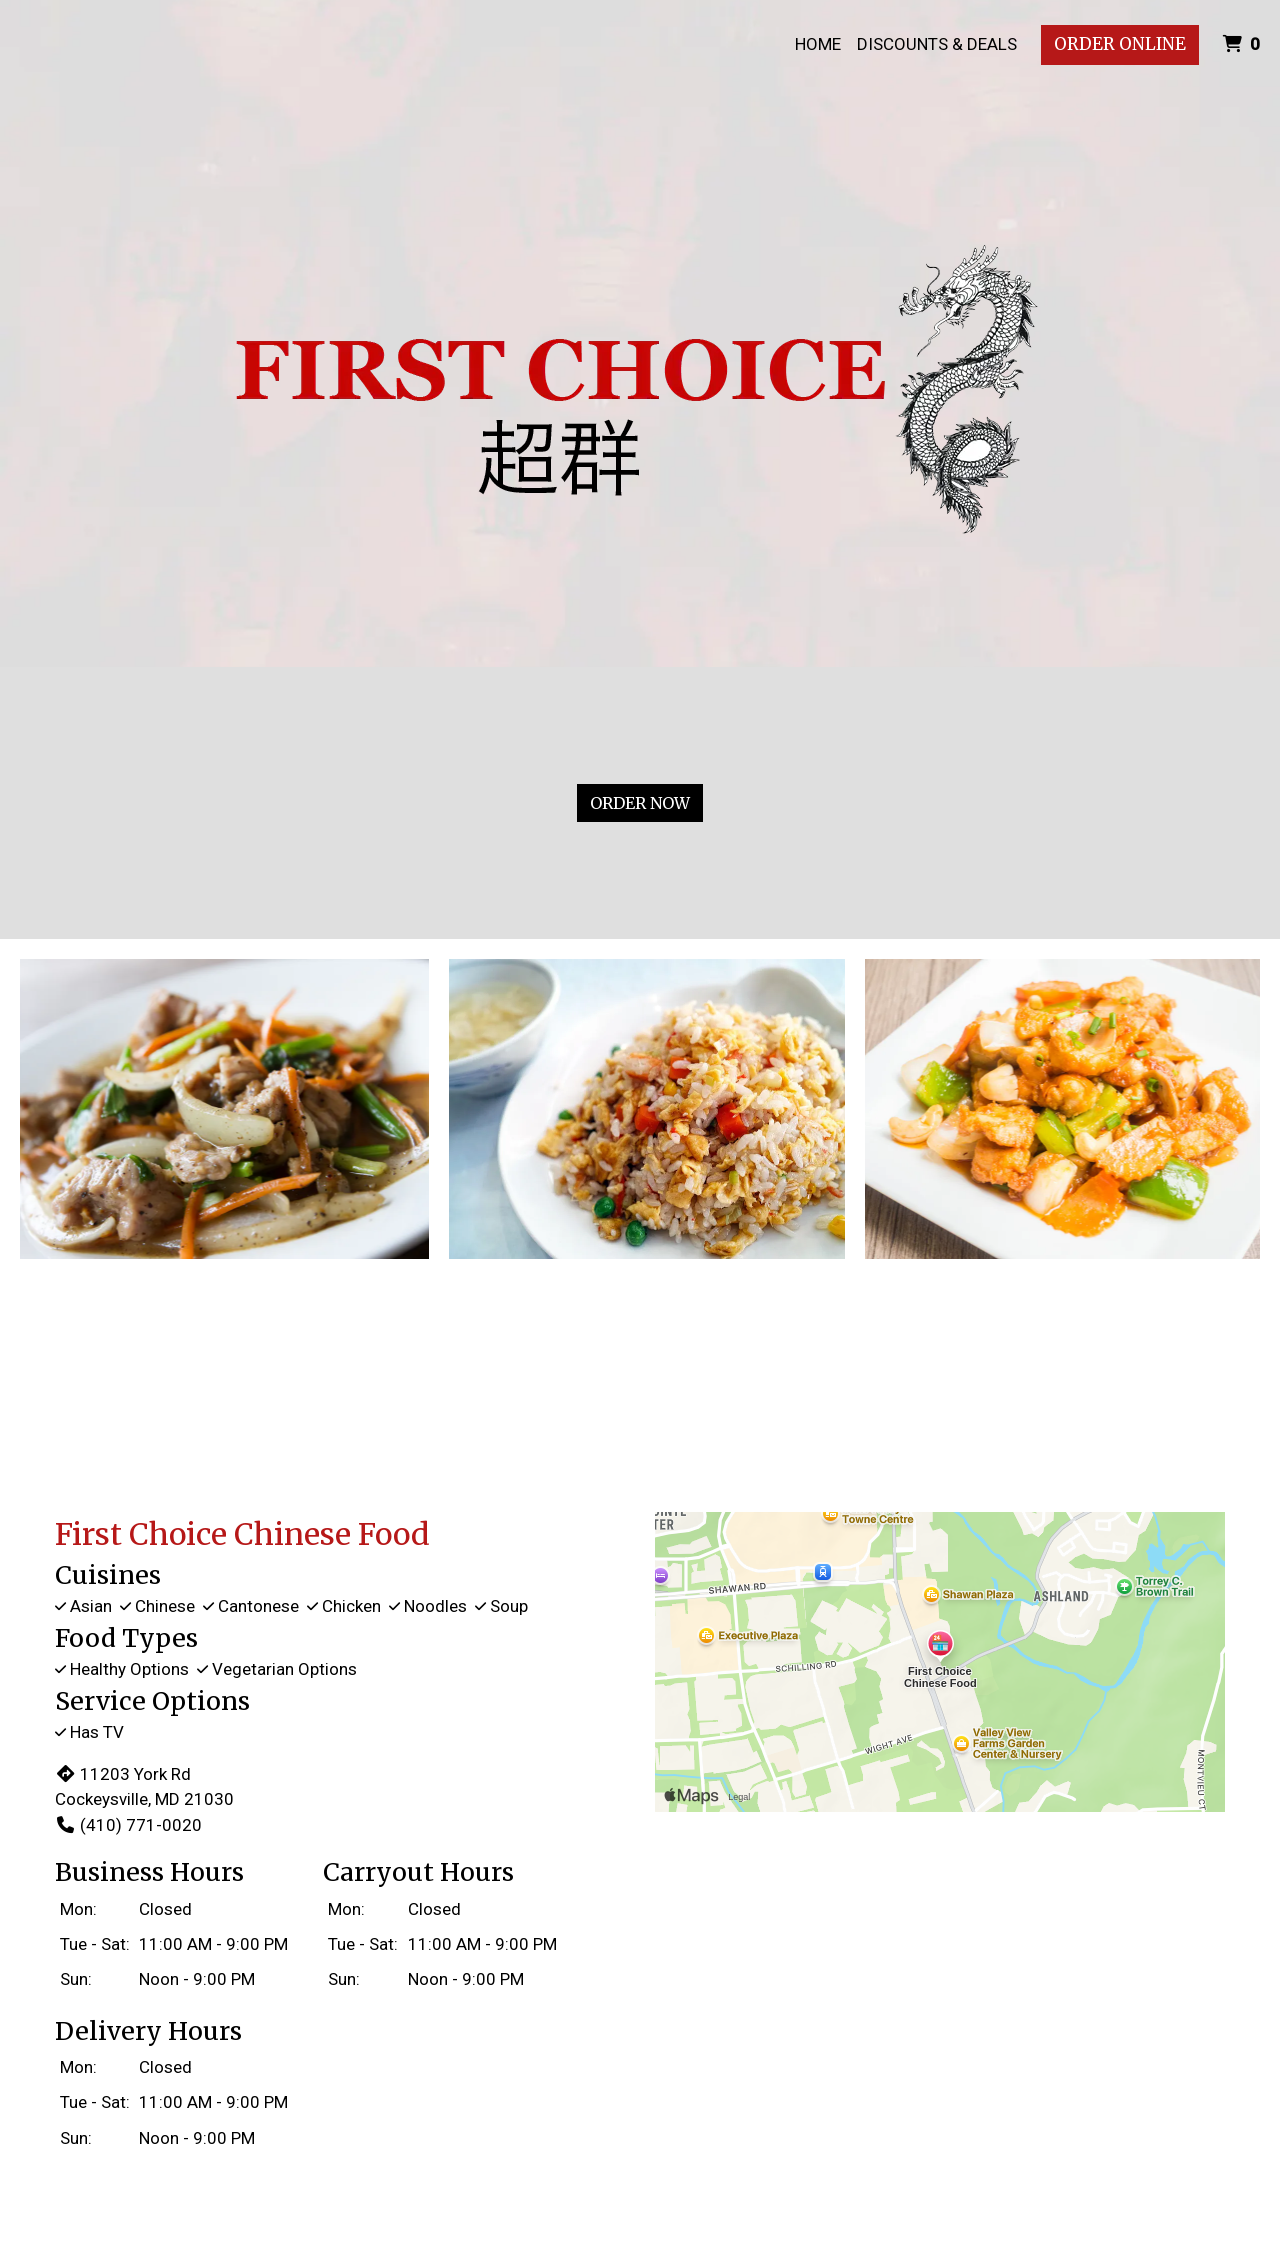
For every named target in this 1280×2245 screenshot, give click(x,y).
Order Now (640, 803)
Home (818, 44)
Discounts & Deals (937, 44)
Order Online (1120, 44)
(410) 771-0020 (128, 1825)
